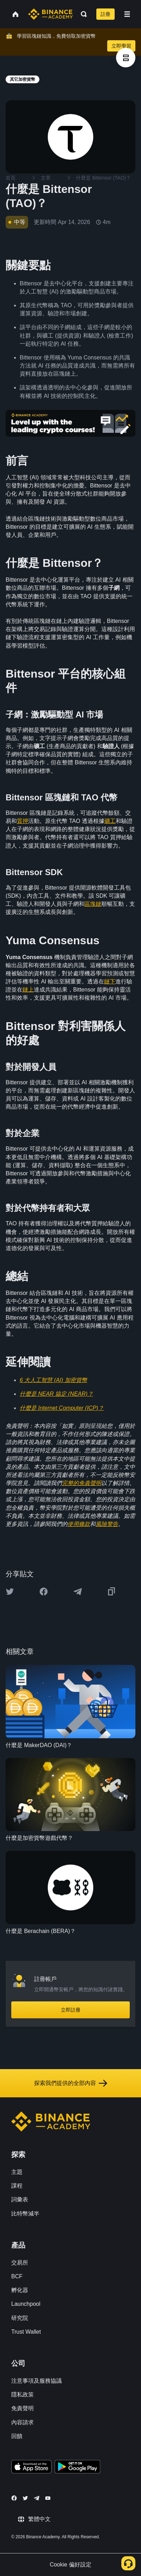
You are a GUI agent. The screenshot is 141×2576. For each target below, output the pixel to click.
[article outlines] (125, 57)
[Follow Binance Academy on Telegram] (36, 2498)
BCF (17, 2276)
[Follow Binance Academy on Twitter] (25, 2498)
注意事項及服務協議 (36, 2381)
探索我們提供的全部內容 (70, 2083)
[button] (127, 14)
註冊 (105, 14)
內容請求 (22, 2422)
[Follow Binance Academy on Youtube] (48, 2498)
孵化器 (19, 2290)
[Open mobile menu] (127, 14)
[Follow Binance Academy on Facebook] (14, 2498)
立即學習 (121, 46)
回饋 (17, 2436)
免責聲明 (22, 2408)
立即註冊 (71, 2010)
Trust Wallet (26, 2332)
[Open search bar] (82, 14)
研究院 (19, 2318)
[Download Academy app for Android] (77, 2467)
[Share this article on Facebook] (43, 1591)
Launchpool (25, 2304)
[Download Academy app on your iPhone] (31, 2467)
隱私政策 (22, 2395)
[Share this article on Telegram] (77, 1591)
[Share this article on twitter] (10, 1591)
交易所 (19, 2263)
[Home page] (50, 14)
